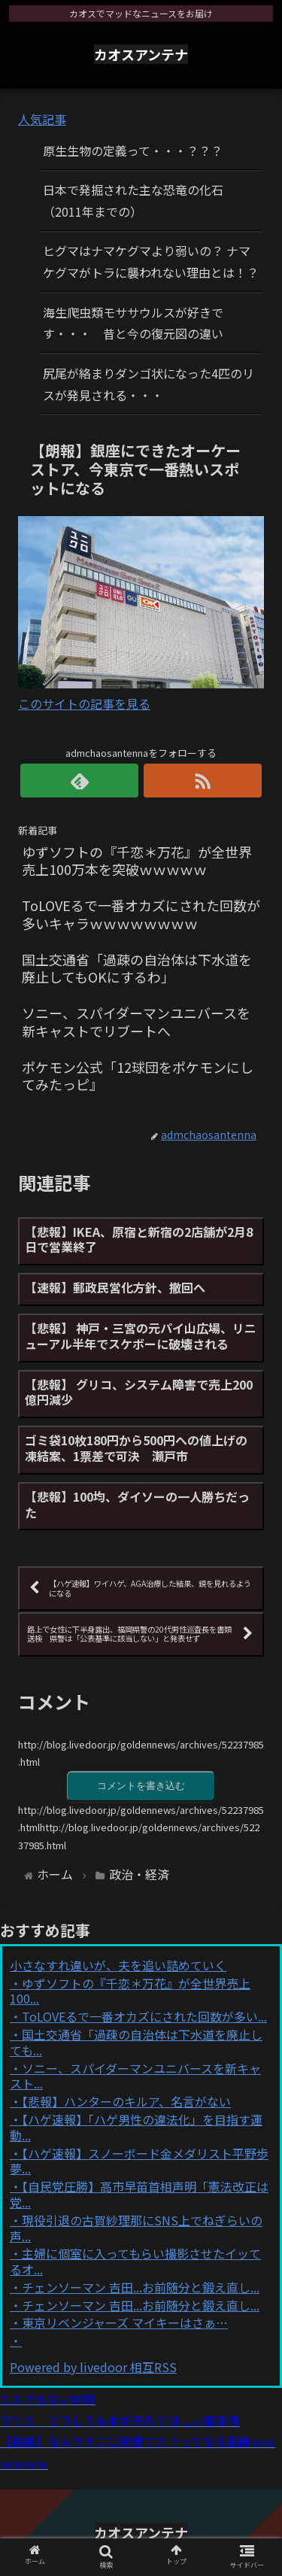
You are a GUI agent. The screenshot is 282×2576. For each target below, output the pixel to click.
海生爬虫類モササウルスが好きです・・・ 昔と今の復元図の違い (133, 323)
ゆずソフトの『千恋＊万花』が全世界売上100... (130, 1991)
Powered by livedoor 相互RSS (93, 2367)
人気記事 (42, 119)
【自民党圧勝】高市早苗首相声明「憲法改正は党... (139, 2194)
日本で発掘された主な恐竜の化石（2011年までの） (133, 200)
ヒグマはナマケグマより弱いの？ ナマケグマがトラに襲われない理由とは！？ (151, 261)
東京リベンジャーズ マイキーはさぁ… (125, 2322)
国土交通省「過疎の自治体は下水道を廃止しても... (136, 2042)
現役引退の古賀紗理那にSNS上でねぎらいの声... (136, 2228)
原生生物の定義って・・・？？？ (133, 150)
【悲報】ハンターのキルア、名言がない (126, 2101)
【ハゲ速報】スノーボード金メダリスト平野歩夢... (139, 2161)
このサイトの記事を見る (84, 703)
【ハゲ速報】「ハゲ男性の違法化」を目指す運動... (136, 2127)
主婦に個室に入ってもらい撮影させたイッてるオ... (135, 2261)
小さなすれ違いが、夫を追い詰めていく (118, 1965)
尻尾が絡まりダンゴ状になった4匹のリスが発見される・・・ (148, 384)
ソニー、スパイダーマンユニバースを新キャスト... (135, 2076)
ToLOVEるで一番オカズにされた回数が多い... (144, 2016)
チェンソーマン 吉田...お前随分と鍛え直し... (140, 2287)
